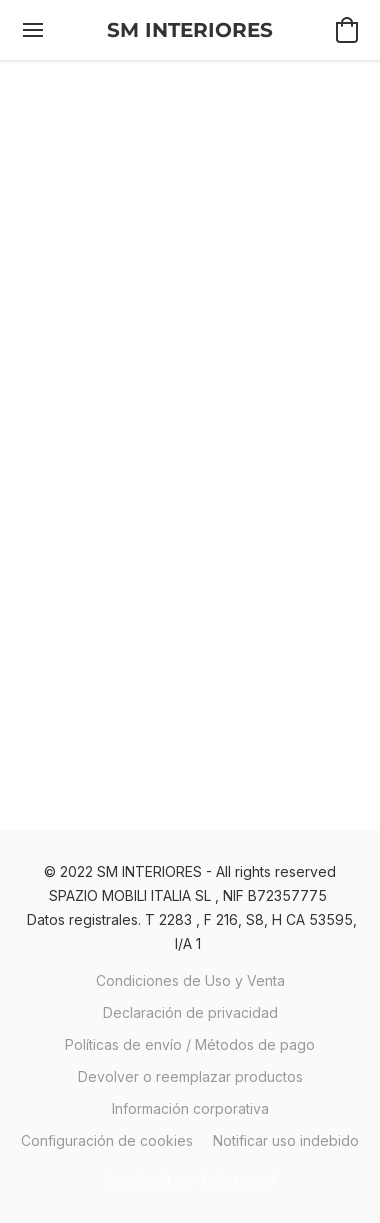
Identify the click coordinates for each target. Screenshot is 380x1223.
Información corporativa (190, 1108)
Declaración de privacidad (190, 1012)
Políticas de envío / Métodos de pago (190, 1044)
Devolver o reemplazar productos (190, 1076)
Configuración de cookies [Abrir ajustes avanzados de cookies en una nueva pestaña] (107, 1140)
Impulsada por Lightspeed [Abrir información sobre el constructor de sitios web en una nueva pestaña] (190, 1179)
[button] (190, 30)
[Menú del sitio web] (33, 30)
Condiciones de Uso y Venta (190, 980)
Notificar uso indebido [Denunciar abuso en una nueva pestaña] (286, 1140)
